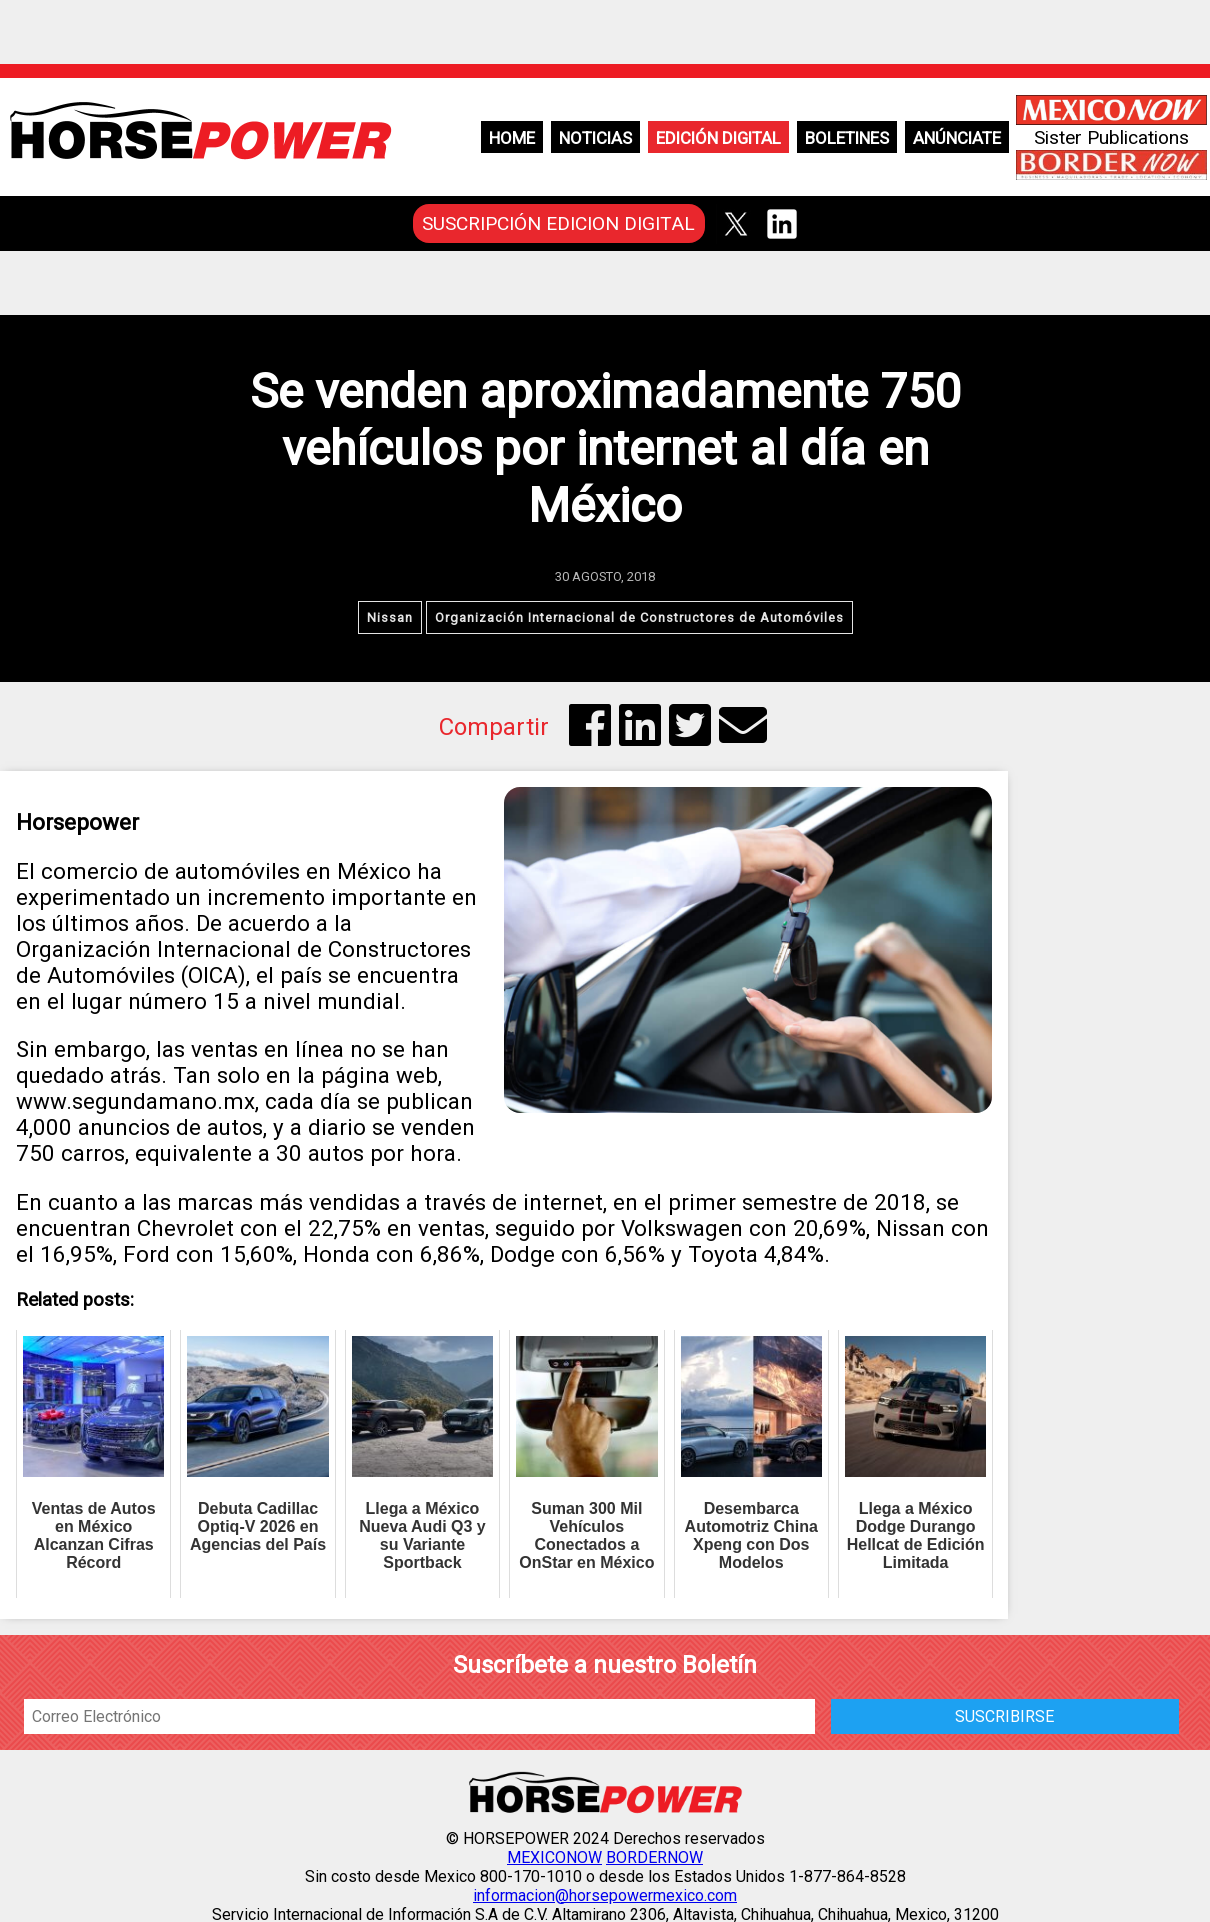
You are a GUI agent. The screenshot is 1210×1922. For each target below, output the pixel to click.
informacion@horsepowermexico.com (605, 1895)
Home (512, 138)
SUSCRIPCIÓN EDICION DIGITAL (558, 223)
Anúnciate (957, 138)
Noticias (595, 138)
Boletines (847, 138)
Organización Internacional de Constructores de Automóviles (639, 617)
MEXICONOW (554, 1857)
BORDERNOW (654, 1857)
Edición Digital (718, 138)
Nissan (390, 617)
